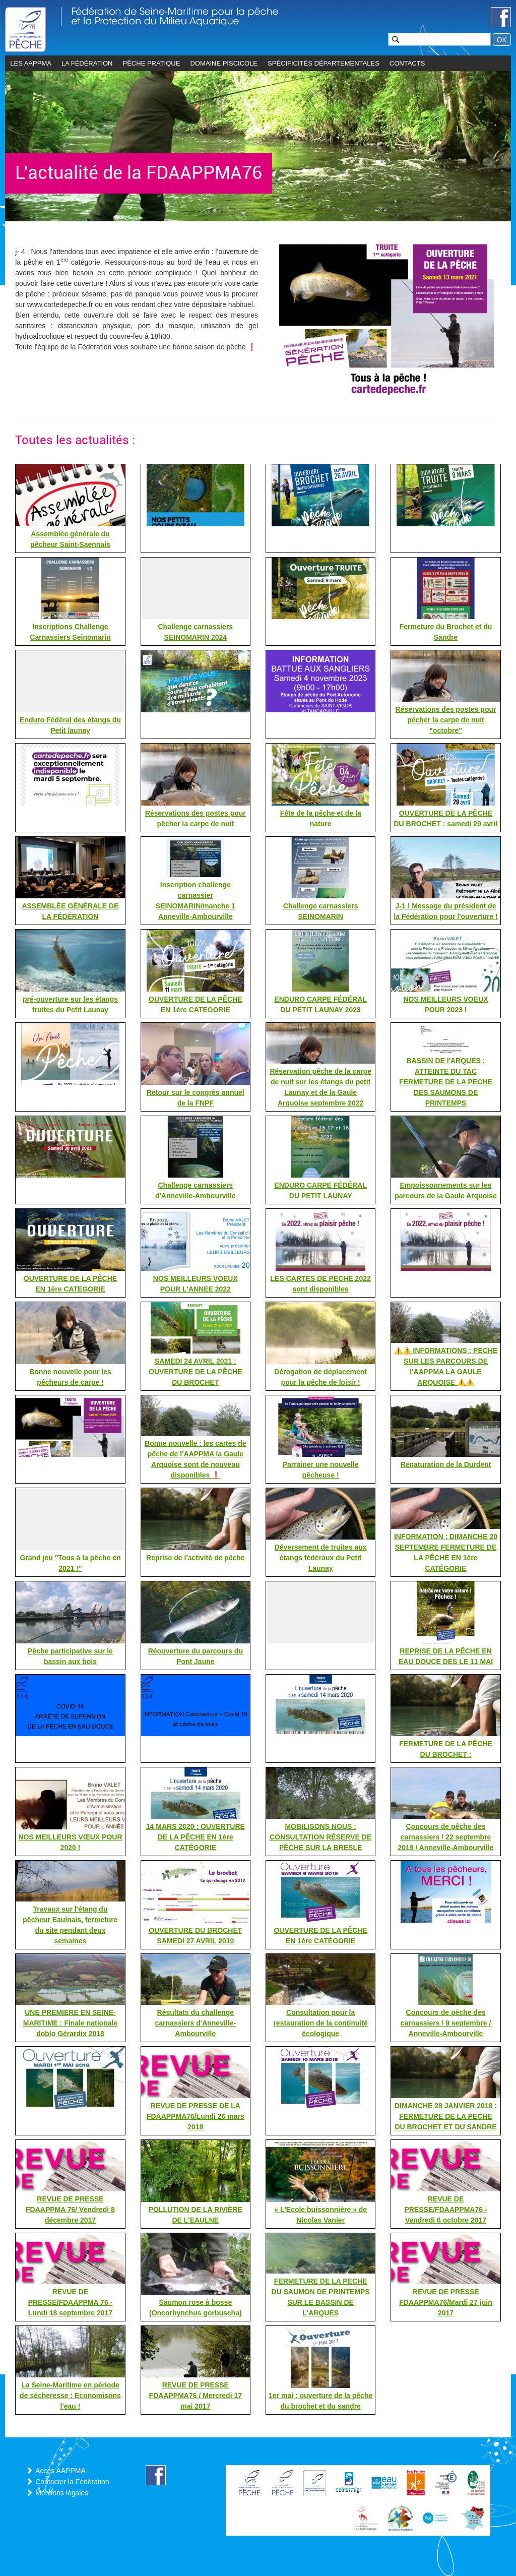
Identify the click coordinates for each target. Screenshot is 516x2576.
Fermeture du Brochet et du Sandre (446, 632)
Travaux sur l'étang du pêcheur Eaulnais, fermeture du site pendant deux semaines (70, 1925)
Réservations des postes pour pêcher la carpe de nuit (195, 818)
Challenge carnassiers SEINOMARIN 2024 (195, 632)
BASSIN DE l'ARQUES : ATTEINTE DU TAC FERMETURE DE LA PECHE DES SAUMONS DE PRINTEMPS (445, 1082)
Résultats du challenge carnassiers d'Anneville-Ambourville (195, 2023)
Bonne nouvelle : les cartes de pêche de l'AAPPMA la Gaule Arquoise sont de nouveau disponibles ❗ (195, 1459)
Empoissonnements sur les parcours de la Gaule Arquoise (446, 1190)
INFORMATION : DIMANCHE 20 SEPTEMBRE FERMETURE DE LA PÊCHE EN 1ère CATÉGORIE (445, 1552)
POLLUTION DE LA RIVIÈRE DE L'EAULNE (195, 2214)
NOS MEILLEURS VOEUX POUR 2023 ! (445, 1004)
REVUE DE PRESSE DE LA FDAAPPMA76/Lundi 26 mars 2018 (195, 2116)
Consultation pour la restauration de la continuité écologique (320, 2023)
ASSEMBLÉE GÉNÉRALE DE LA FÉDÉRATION (70, 911)
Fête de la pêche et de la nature (320, 818)
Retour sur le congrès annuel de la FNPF (195, 1097)
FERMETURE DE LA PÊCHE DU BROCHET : (445, 1749)
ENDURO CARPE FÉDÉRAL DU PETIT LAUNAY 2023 (320, 1004)
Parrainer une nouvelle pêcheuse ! (321, 1469)
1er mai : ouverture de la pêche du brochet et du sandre (320, 2400)
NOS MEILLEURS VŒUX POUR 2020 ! (70, 1842)
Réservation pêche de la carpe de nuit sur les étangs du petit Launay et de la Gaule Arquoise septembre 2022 (320, 1087)
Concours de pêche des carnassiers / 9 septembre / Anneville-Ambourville (446, 2023)
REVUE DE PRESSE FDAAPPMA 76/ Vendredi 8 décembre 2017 (70, 2209)
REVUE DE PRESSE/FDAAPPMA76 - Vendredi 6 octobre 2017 (445, 2209)
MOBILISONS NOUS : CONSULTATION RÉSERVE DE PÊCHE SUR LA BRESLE (320, 1837)
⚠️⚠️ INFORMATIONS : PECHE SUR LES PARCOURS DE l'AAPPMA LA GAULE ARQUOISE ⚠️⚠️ (446, 1366)
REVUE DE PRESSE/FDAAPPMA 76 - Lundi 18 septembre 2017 (70, 2302)
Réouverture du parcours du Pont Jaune (195, 1656)
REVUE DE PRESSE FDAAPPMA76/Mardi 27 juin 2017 (445, 2302)
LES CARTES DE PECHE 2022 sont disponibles (321, 1283)
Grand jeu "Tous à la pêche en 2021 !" (70, 1563)
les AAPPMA (30, 63)
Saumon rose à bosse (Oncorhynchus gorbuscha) (195, 2307)
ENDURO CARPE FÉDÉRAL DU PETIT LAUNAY (320, 1190)
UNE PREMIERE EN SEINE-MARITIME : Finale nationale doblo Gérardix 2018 (70, 2023)
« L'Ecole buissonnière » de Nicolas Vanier (320, 2214)
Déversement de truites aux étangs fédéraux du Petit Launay (321, 1557)
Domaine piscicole (223, 63)
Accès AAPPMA (60, 2471)
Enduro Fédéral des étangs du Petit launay (70, 725)
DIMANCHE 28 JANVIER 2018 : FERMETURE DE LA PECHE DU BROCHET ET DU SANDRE (446, 2116)
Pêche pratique (151, 63)
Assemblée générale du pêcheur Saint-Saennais (70, 539)
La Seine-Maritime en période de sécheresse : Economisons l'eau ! (70, 2395)
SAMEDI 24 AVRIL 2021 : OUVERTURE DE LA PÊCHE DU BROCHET (195, 1371)
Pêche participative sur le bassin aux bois (70, 1656)
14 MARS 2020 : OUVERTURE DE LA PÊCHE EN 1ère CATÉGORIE (195, 1837)
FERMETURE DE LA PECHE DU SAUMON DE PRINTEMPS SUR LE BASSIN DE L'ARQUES (321, 2297)
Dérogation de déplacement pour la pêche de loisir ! (320, 1377)
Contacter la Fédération (72, 2482)
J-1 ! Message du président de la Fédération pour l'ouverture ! (445, 911)
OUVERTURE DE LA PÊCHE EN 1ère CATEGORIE (195, 1004)
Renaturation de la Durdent (446, 1464)
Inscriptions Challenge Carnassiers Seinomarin (70, 632)
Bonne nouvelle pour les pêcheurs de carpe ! (70, 1377)
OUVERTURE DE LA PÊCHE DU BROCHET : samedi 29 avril (445, 818)
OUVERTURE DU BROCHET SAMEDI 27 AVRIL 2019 (195, 1935)
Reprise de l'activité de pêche (195, 1558)
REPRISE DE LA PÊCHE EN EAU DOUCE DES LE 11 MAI (446, 1656)
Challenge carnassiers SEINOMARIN (320, 911)
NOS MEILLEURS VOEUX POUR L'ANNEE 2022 (195, 1283)
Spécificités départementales (323, 63)
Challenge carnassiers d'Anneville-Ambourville (195, 1190)
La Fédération (87, 63)
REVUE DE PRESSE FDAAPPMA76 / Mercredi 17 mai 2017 (195, 2395)
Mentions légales (61, 2493)
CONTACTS (407, 63)
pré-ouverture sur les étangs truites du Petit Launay (70, 1004)
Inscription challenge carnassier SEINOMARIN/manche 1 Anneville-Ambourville (195, 901)
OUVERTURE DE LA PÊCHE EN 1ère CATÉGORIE (320, 1935)
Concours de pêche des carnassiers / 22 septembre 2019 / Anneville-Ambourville (445, 1837)
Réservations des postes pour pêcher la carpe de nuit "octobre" (446, 719)
